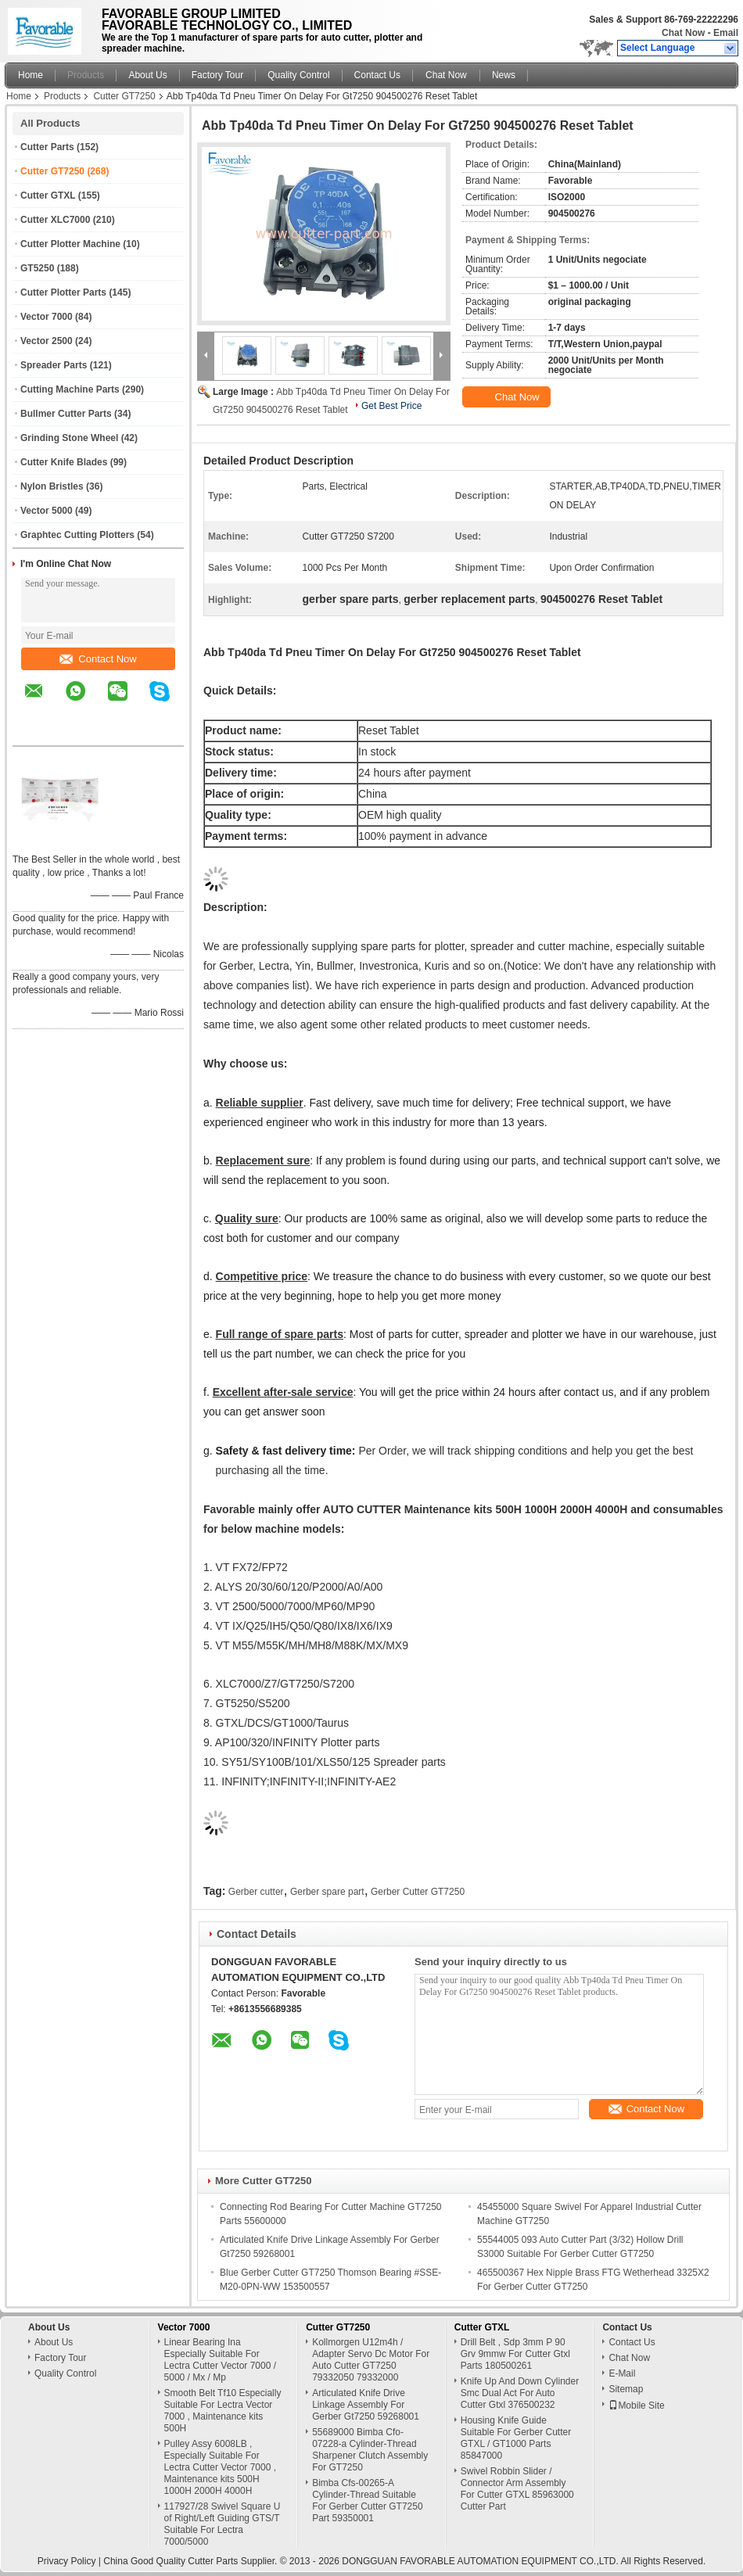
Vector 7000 (46, 316)
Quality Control (298, 75)
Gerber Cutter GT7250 (418, 1891)
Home (30, 75)
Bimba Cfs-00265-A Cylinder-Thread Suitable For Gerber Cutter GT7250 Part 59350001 (367, 2500)
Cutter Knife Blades (63, 462)
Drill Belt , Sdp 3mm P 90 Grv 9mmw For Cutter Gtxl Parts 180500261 (515, 2354)
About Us (147, 75)
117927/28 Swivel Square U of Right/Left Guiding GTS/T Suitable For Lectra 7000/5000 (222, 2524)
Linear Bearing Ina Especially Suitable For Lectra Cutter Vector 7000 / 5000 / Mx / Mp (220, 2360)
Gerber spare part (327, 1891)
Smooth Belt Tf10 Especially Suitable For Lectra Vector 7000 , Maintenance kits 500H (223, 2411)
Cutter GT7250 (124, 96)
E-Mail (621, 2373)
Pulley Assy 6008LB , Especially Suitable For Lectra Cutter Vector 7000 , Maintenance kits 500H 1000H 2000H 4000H (220, 2467)
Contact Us (377, 75)
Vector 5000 (46, 510)
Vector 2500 (46, 340)
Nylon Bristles (52, 486)
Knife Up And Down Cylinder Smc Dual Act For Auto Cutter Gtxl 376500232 (520, 2393)
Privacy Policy (67, 2561)
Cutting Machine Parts (70, 389)
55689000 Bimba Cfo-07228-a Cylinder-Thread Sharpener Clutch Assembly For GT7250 (370, 2450)
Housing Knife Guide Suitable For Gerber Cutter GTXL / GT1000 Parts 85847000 (516, 2438)
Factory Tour (217, 75)
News (503, 75)
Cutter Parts (47, 147)
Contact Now (97, 659)
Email (725, 32)
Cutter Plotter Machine (70, 244)
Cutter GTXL (47, 195)
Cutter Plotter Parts (63, 292)
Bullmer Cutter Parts (66, 413)
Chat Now (683, 32)
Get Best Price (391, 405)
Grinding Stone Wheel (69, 437)
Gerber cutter (256, 1891)
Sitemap (625, 2389)
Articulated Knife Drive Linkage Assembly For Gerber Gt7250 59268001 (365, 2405)
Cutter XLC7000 (55, 219)
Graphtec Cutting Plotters (77, 534)
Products (85, 75)
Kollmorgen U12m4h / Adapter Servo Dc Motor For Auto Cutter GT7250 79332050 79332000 (370, 2360)
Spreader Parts (53, 365)
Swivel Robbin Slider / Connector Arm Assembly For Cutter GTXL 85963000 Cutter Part (517, 2489)
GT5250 (37, 268)
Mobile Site (636, 2405)
